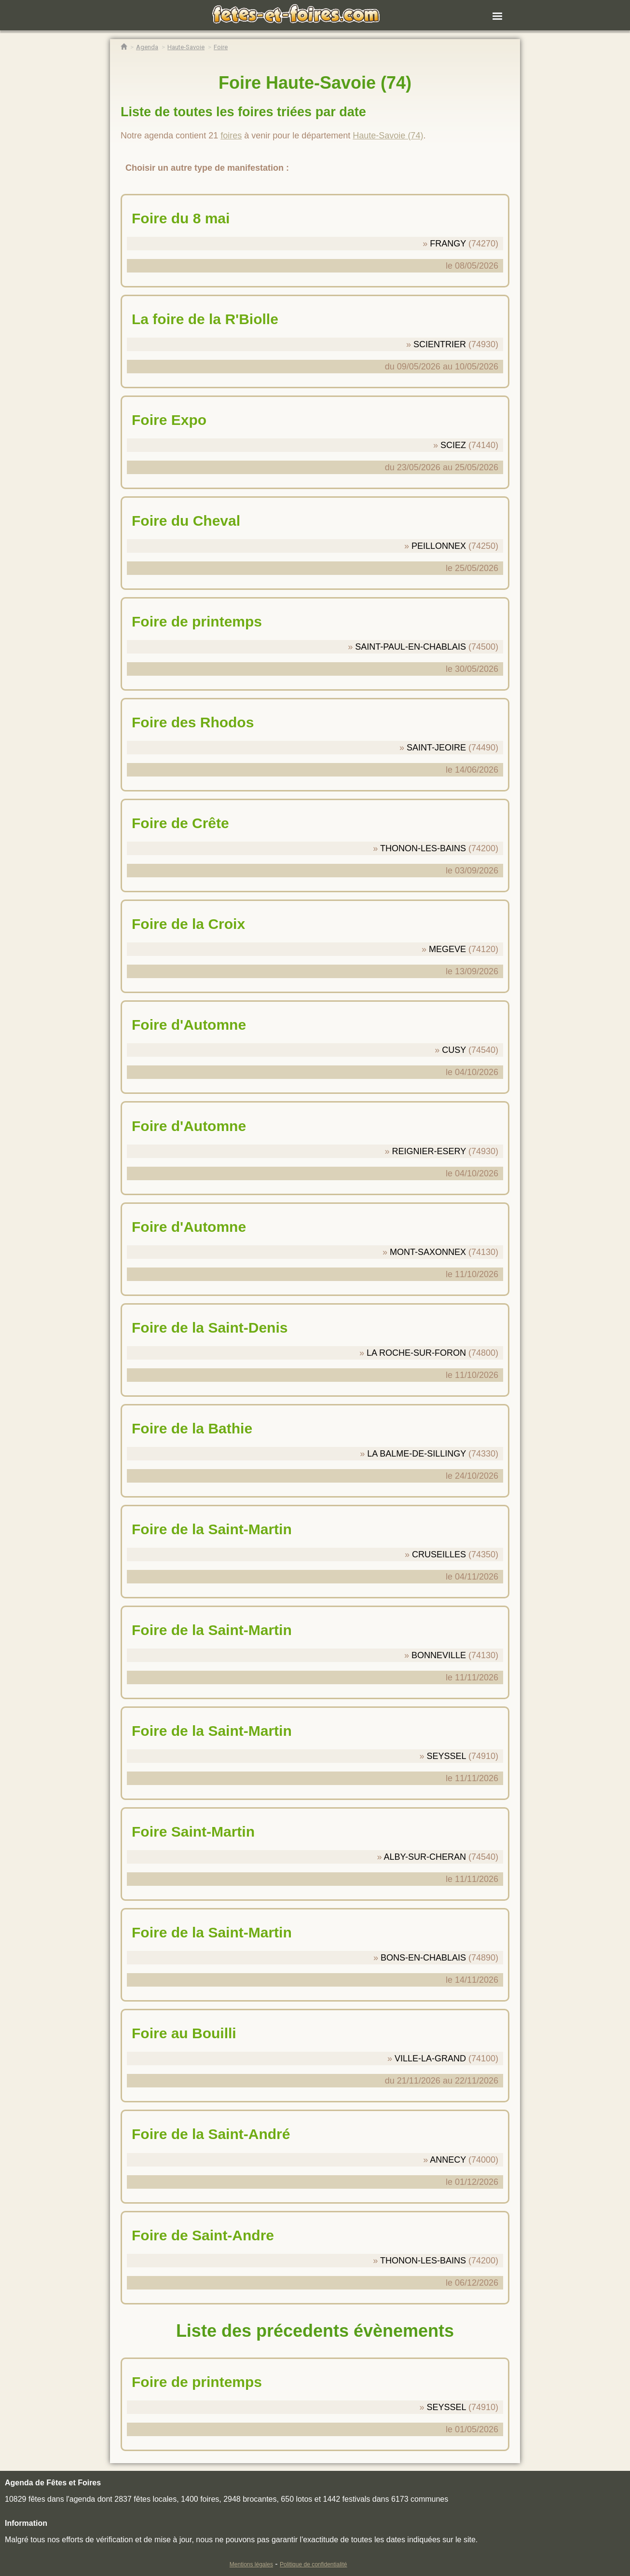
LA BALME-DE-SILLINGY (416, 1453)
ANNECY (448, 2160)
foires (231, 135)
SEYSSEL (446, 1756)
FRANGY (448, 243)
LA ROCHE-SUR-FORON (416, 1353)
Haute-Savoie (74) (388, 135)
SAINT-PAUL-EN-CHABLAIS (410, 647)
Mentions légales (251, 2564)
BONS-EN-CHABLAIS (423, 1958)
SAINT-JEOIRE (436, 747)
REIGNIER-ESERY (429, 1151)
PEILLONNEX (438, 546)
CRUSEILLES (439, 1554)
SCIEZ (453, 445)
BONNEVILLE (438, 1655)
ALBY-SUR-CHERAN (425, 1857)
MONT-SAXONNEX (428, 1252)
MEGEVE (447, 949)
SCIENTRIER (439, 344)
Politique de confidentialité (313, 2564)
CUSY (454, 1050)
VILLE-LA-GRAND (430, 2058)
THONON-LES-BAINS (423, 848)
